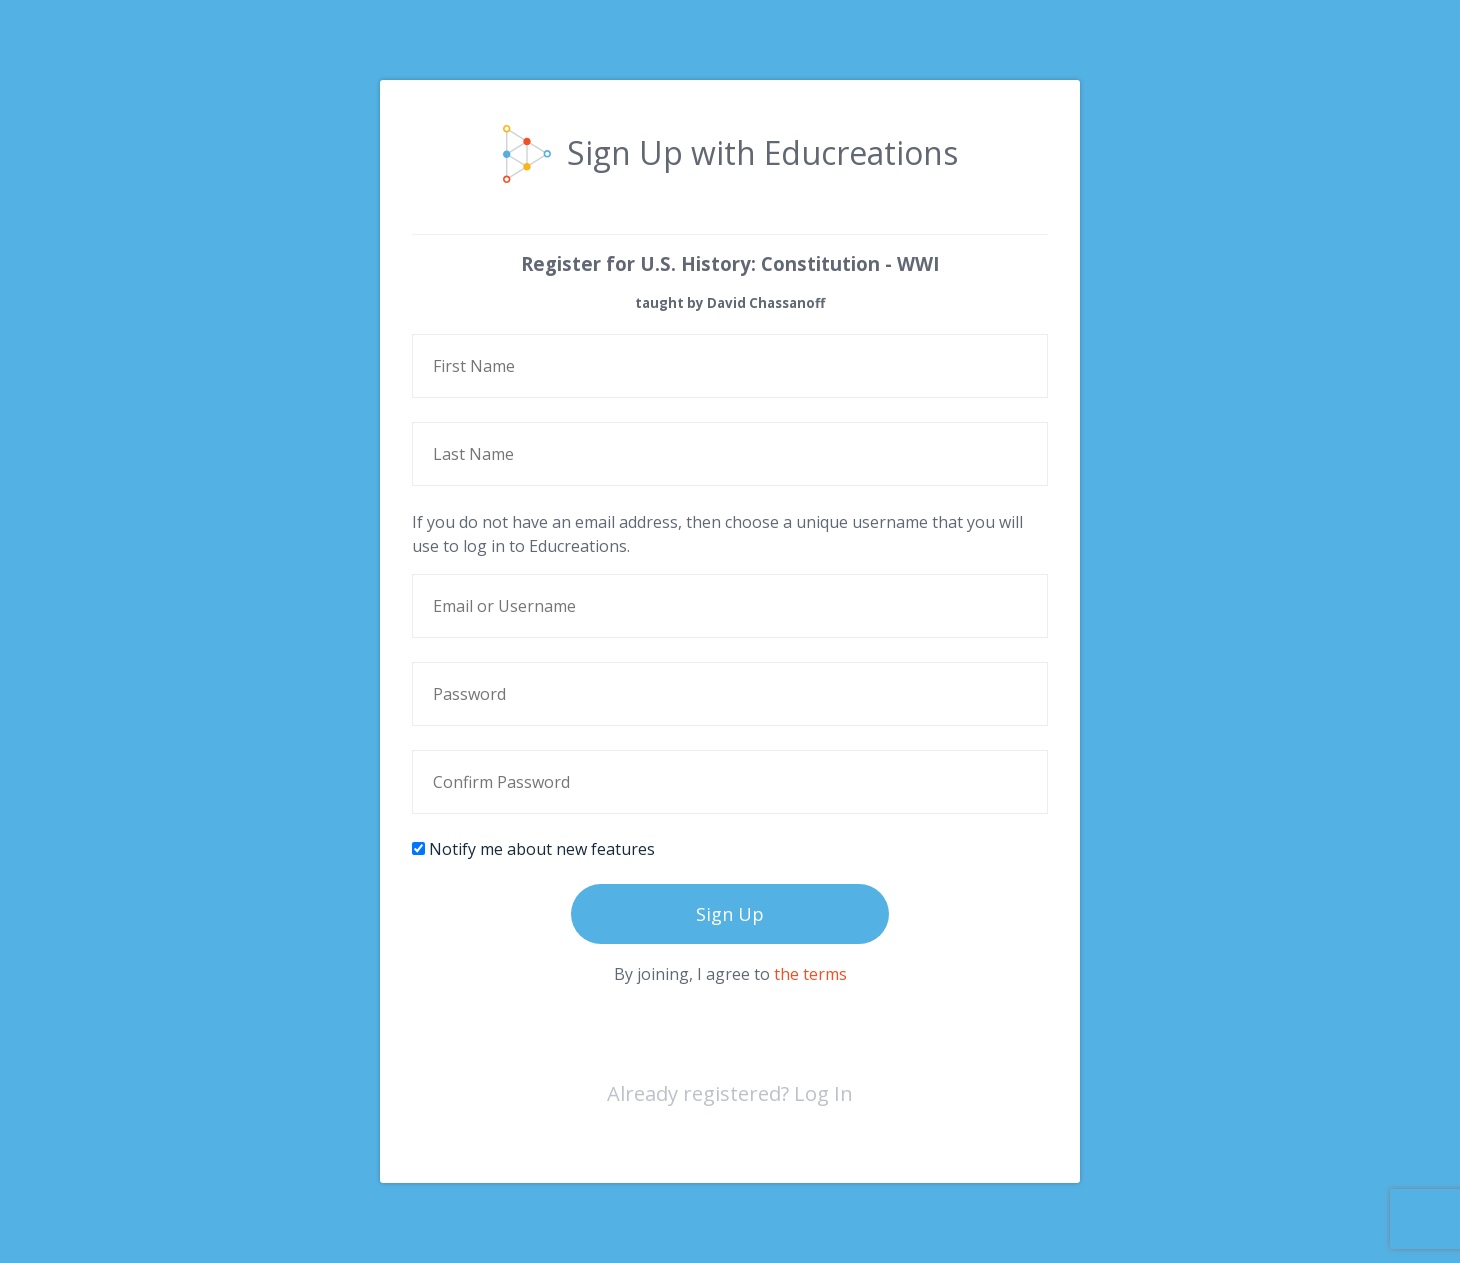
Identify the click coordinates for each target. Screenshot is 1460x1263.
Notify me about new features (533, 849)
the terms (810, 974)
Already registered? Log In (730, 1093)
